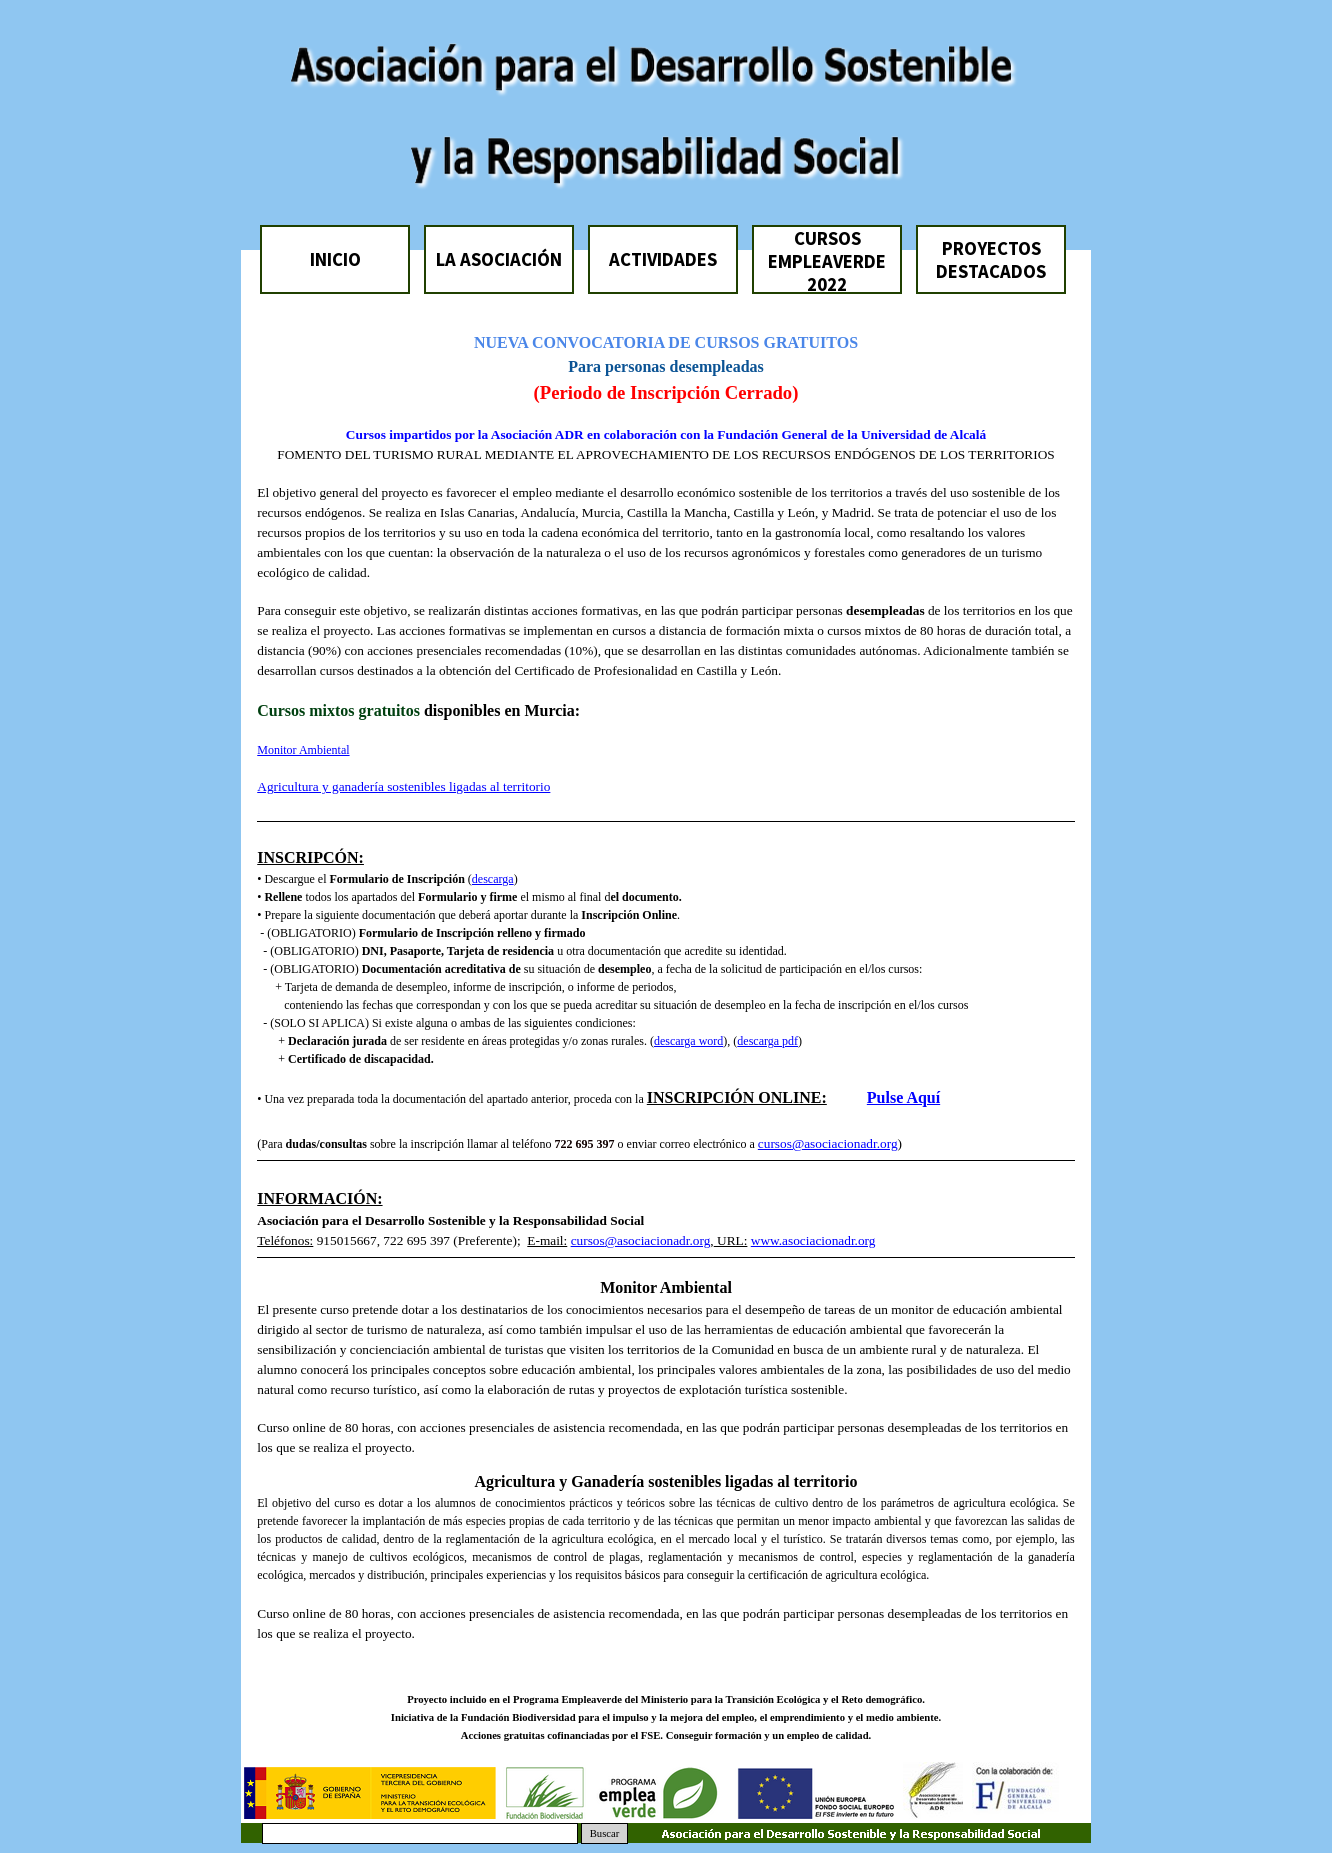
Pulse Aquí (903, 1097)
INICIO (335, 259)
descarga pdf (767, 1041)
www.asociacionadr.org (813, 1240)
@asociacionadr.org (845, 1143)
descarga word (688, 1041)
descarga (493, 879)
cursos (775, 1143)
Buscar (605, 1833)
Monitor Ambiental (303, 750)
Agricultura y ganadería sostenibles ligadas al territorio (403, 786)
